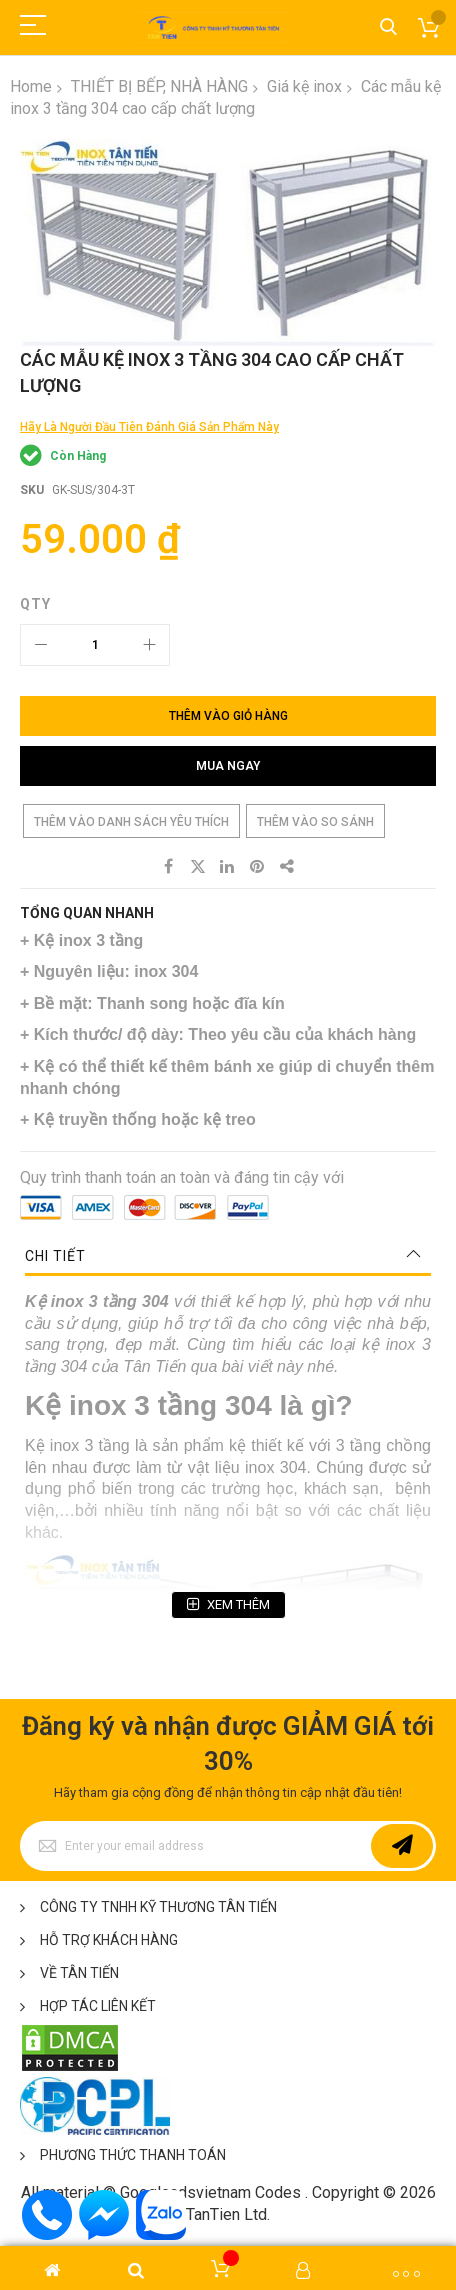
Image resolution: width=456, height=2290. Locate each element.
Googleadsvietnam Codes (210, 2192)
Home (31, 86)
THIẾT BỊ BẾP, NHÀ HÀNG (159, 86)
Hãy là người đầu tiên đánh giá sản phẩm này (149, 427)
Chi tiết (55, 1256)
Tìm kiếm (388, 27)
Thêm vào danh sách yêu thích (131, 822)
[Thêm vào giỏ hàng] (228, 716)
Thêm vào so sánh (315, 822)
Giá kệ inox (304, 86)
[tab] (228, 1256)
